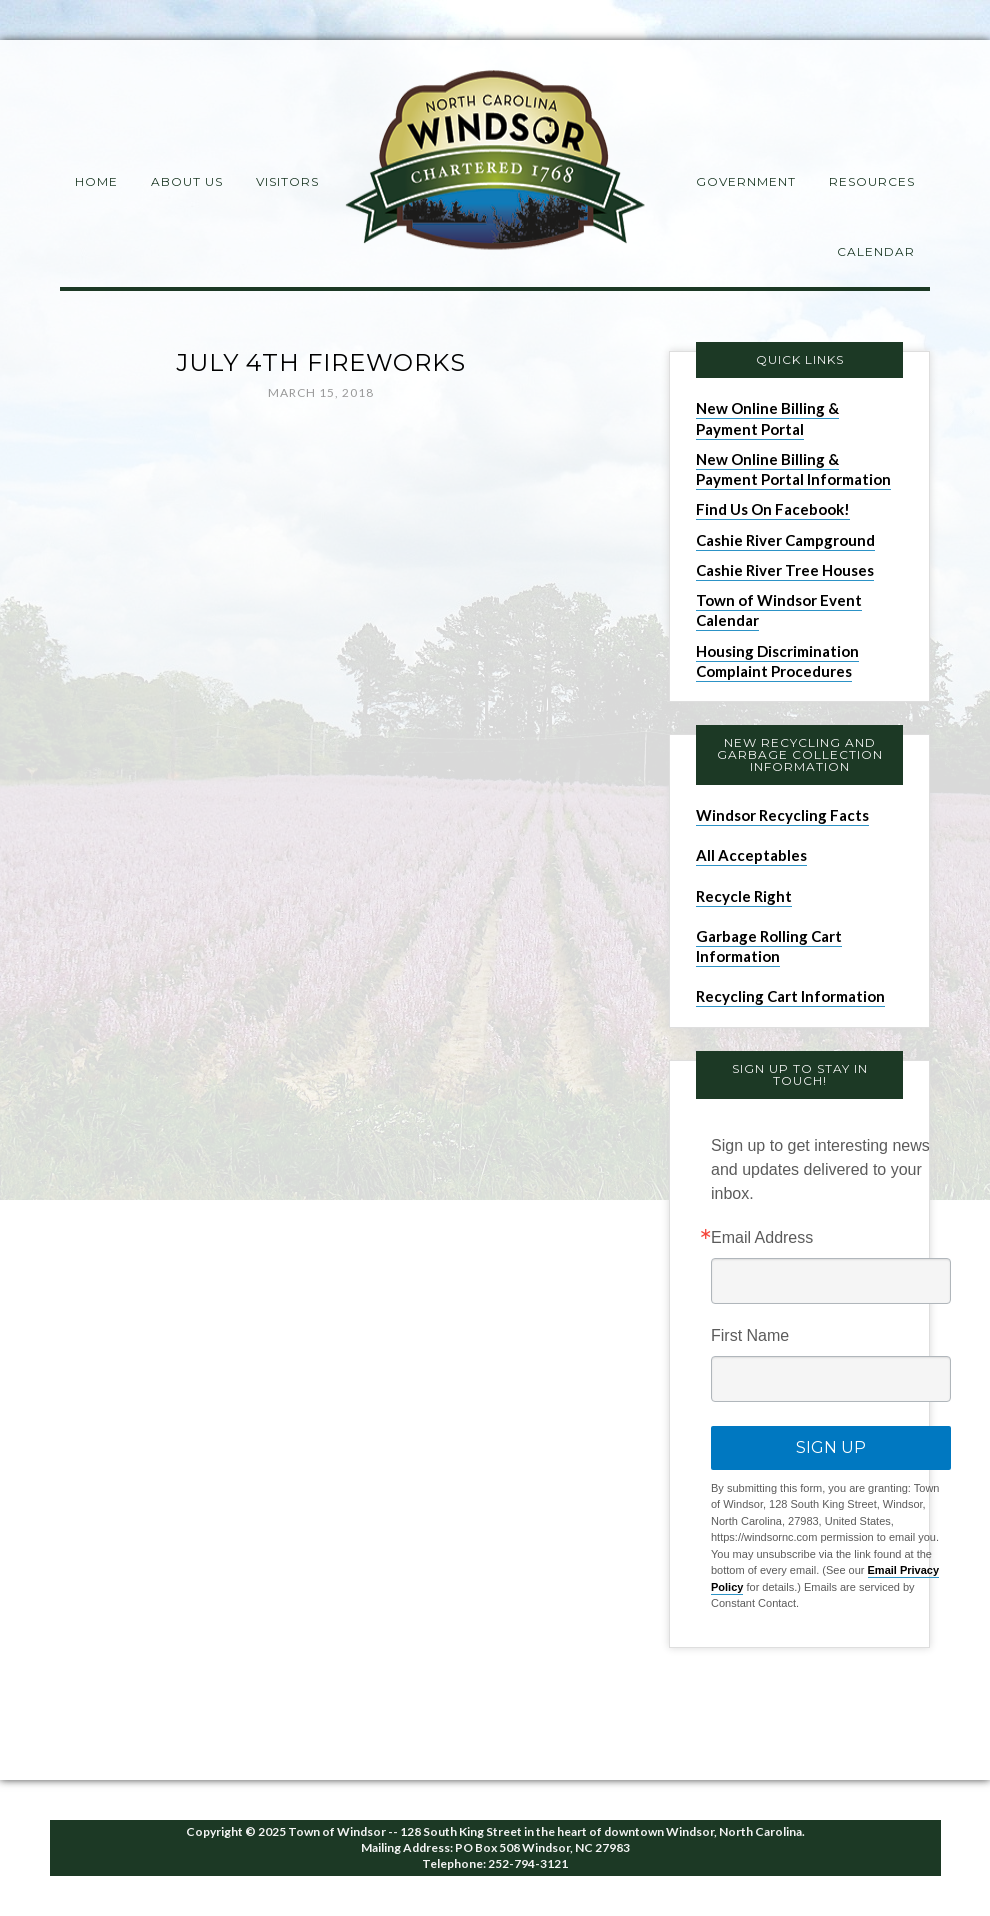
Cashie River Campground (785, 540)
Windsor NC (495, 163)
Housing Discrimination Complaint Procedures (777, 661)
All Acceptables (751, 855)
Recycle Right (744, 896)
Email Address (762, 1238)
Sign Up (831, 1447)
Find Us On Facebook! (773, 509)
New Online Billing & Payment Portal (767, 418)
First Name (750, 1336)
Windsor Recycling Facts (782, 815)
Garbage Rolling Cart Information (769, 946)
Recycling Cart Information (790, 996)
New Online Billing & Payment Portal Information (793, 469)
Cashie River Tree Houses (785, 570)
